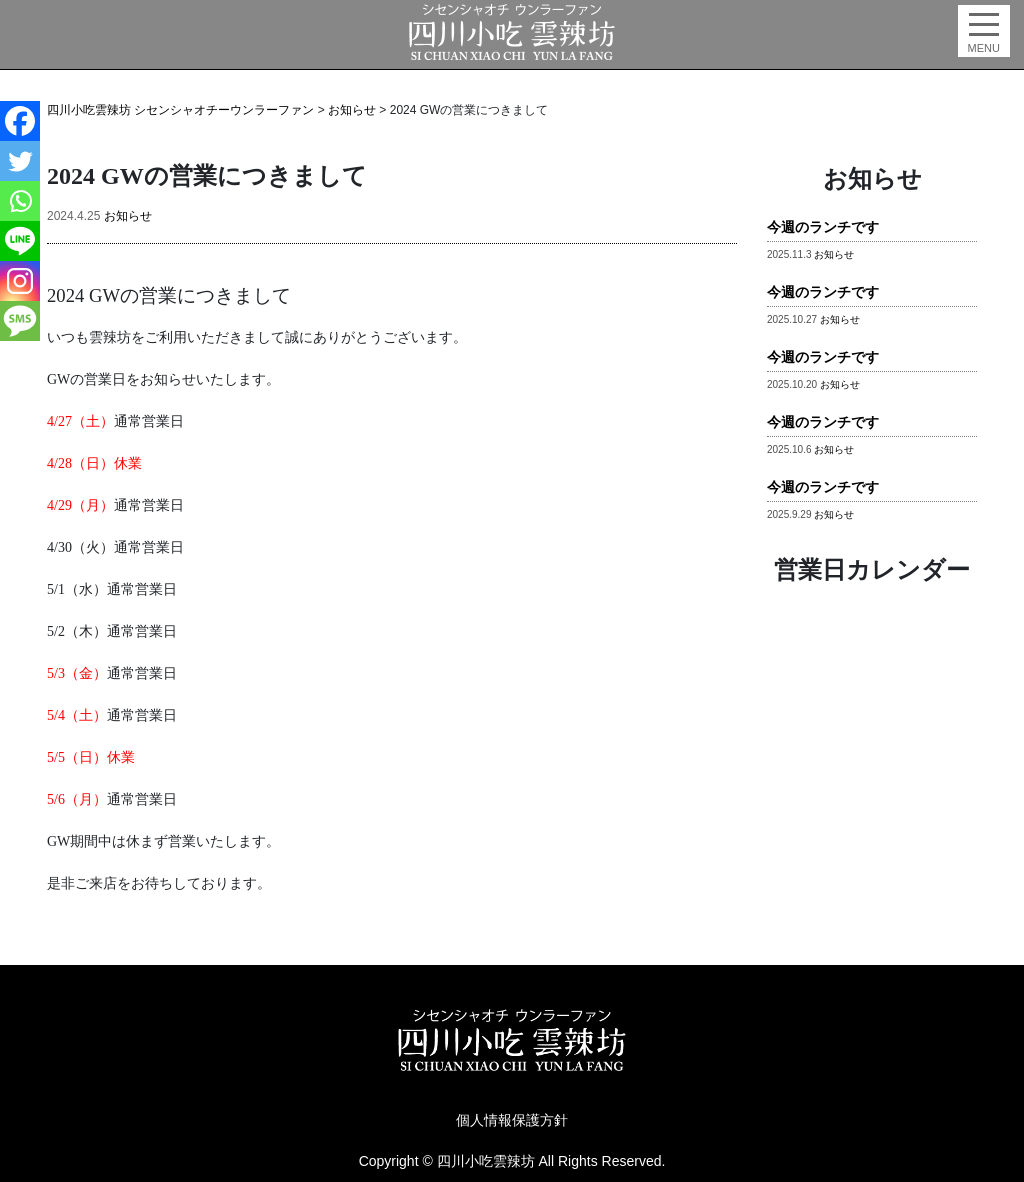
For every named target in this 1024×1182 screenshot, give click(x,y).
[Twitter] (20, 161)
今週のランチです (823, 227)
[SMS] (20, 321)
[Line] (20, 241)
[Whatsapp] (20, 201)
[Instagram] (20, 281)
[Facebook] (20, 121)
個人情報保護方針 (512, 1120)
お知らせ (128, 216)
